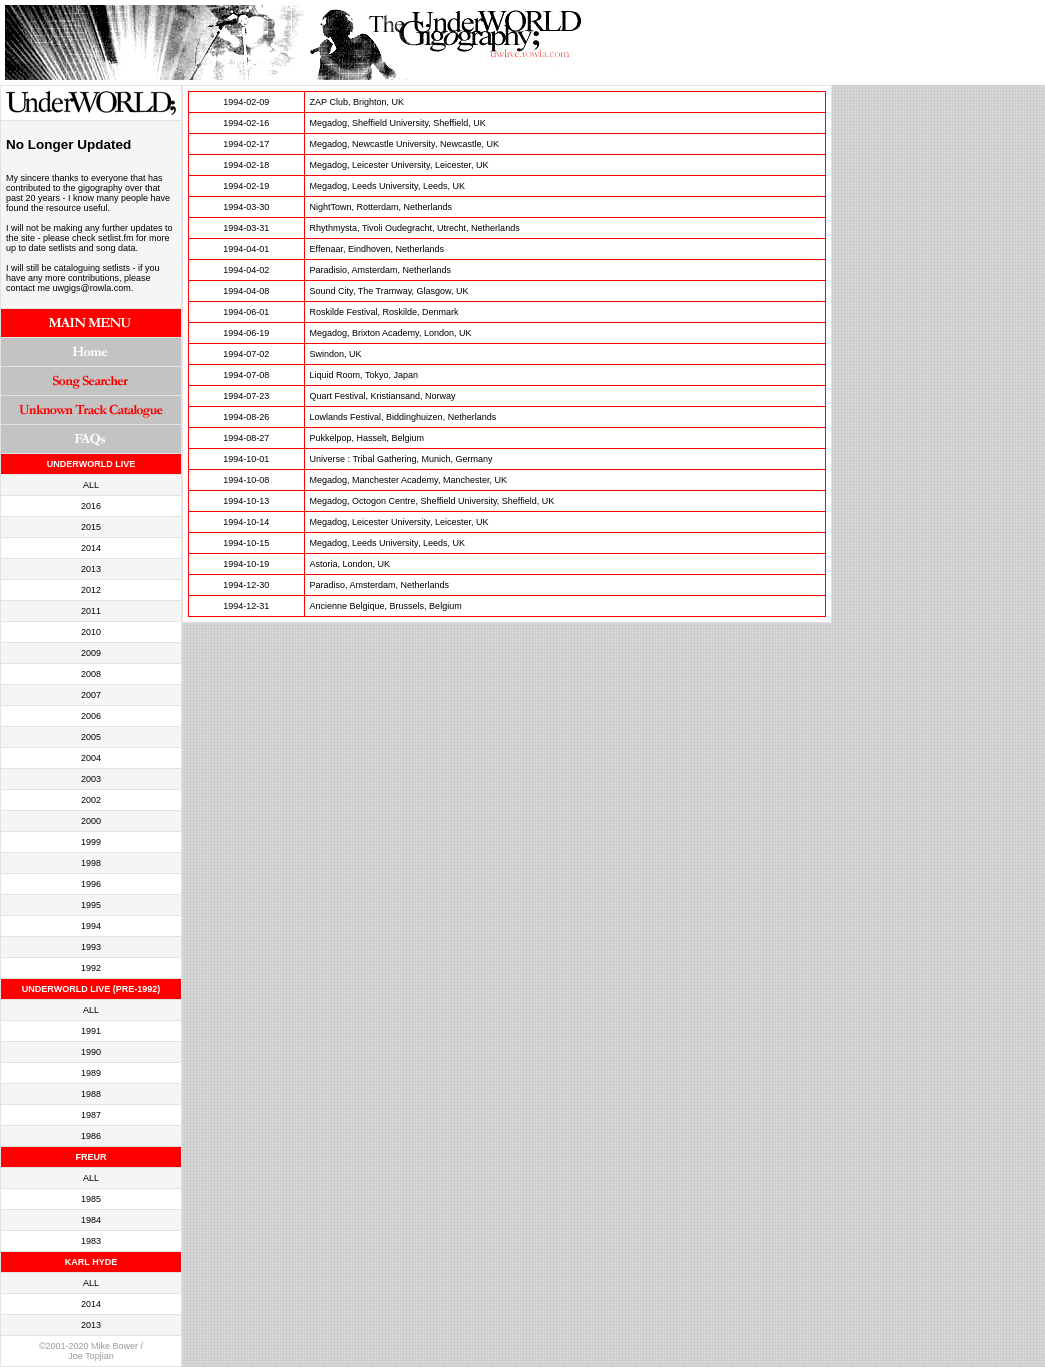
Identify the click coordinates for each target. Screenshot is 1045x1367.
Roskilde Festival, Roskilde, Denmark (384, 312)
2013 (91, 569)
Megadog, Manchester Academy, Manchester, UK (408, 480)
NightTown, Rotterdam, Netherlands (381, 207)
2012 (91, 590)
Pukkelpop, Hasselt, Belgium (367, 438)
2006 (91, 716)
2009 (91, 653)
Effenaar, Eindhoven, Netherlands (377, 249)
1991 (91, 1031)
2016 (91, 506)
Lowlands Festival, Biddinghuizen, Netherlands (403, 417)
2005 (91, 737)
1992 (91, 968)
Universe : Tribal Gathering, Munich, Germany (401, 459)
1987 (91, 1115)
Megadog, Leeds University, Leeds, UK (387, 186)
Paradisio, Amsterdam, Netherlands (381, 270)
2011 (91, 611)
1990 (91, 1052)
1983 (91, 1241)
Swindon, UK (336, 354)
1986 (91, 1136)
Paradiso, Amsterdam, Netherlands (380, 585)
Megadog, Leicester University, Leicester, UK (399, 165)
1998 (91, 863)
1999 (91, 842)
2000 (91, 821)
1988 (91, 1094)
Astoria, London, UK (350, 564)
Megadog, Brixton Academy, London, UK (391, 333)
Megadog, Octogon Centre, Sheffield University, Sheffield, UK (432, 501)
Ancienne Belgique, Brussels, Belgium (386, 606)
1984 (91, 1220)
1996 (91, 884)
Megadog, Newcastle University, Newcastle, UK (404, 144)
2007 (91, 695)
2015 (91, 527)
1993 (91, 947)
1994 (91, 926)
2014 (91, 548)
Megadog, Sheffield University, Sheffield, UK (398, 123)
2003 (91, 779)
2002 (91, 800)
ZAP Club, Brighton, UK (357, 102)
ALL (91, 485)
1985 (91, 1199)
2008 (91, 674)
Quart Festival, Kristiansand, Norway (383, 396)
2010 (91, 632)
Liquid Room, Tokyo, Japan (364, 375)
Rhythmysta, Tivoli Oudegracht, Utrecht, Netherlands (415, 228)
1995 (91, 905)
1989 (91, 1073)
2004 (91, 758)
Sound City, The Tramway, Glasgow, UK (389, 291)
